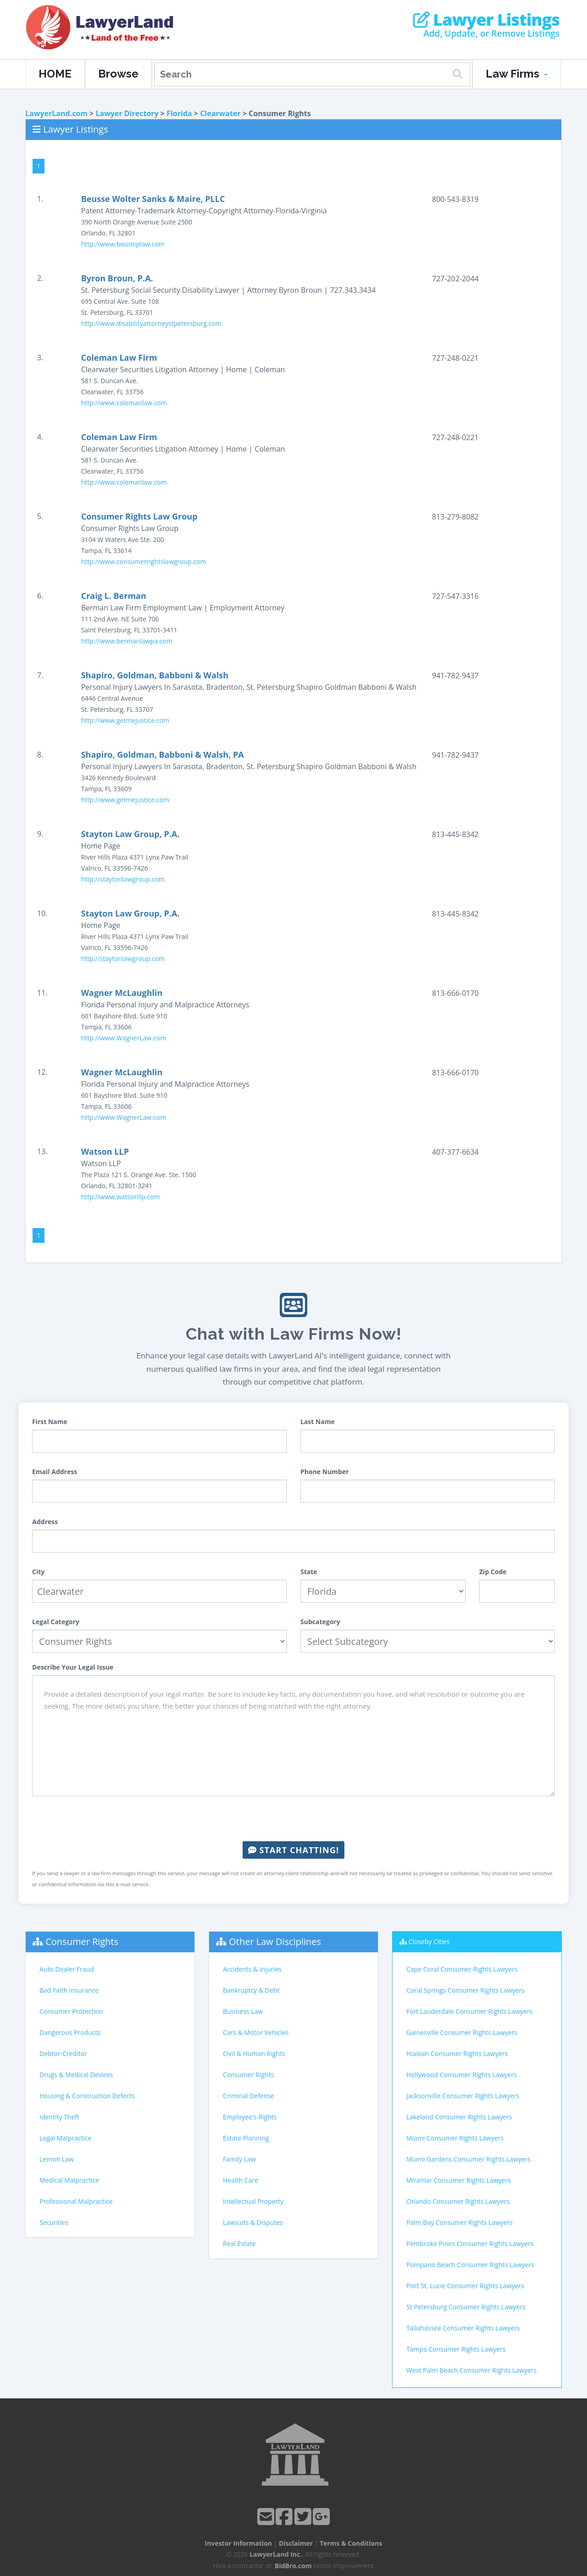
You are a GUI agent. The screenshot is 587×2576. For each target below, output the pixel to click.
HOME (55, 73)
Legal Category (55, 1621)
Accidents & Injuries (252, 1969)
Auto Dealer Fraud (66, 1969)
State (308, 1571)
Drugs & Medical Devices (76, 2074)
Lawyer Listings (486, 19)
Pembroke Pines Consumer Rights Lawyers (470, 2243)
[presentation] (293, 1819)
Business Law (243, 2011)
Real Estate (239, 2243)
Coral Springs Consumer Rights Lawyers (465, 1990)
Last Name (317, 1421)
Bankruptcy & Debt (251, 1990)
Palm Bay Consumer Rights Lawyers (459, 2222)
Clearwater (220, 113)
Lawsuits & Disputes (253, 2222)
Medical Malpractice (69, 2180)
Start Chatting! (293, 1849)
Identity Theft (59, 2116)
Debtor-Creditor (63, 2053)
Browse (118, 73)
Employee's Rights (250, 2116)
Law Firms (517, 73)
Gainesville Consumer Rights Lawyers (461, 2032)
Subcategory (320, 1621)
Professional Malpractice (76, 2201)
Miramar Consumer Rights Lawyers (458, 2180)
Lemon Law (56, 2159)
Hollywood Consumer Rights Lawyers (461, 2074)
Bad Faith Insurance (69, 1990)
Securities (53, 2222)
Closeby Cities (429, 1941)
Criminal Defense (248, 2095)
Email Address (54, 1471)
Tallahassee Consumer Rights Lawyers (463, 2328)
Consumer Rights (81, 1941)
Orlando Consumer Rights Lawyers (457, 2201)
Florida (179, 113)
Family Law (239, 2159)
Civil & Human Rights (254, 2053)
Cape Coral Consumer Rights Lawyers (462, 1969)
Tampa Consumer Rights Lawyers (456, 2349)
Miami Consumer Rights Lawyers (455, 2138)
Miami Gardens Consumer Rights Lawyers (468, 2159)
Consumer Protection (71, 2011)
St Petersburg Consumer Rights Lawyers (466, 2306)
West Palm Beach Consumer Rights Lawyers (471, 2370)
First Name (49, 1421)
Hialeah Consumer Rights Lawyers (457, 2053)
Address (45, 1521)
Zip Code (493, 1571)
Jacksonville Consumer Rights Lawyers (463, 2095)
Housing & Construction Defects (87, 2095)
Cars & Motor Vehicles (255, 2032)
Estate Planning (246, 2138)
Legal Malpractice (65, 2138)
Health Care (240, 2180)
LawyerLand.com (56, 113)
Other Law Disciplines (275, 1941)
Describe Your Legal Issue (72, 1667)
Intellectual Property (253, 2201)
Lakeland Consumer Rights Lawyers (459, 2116)
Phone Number (324, 1471)
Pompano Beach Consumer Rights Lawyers (470, 2264)
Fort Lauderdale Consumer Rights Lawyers (469, 2011)
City (38, 1571)
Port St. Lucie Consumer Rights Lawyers (465, 2285)
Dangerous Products (69, 2032)
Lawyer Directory (126, 113)
